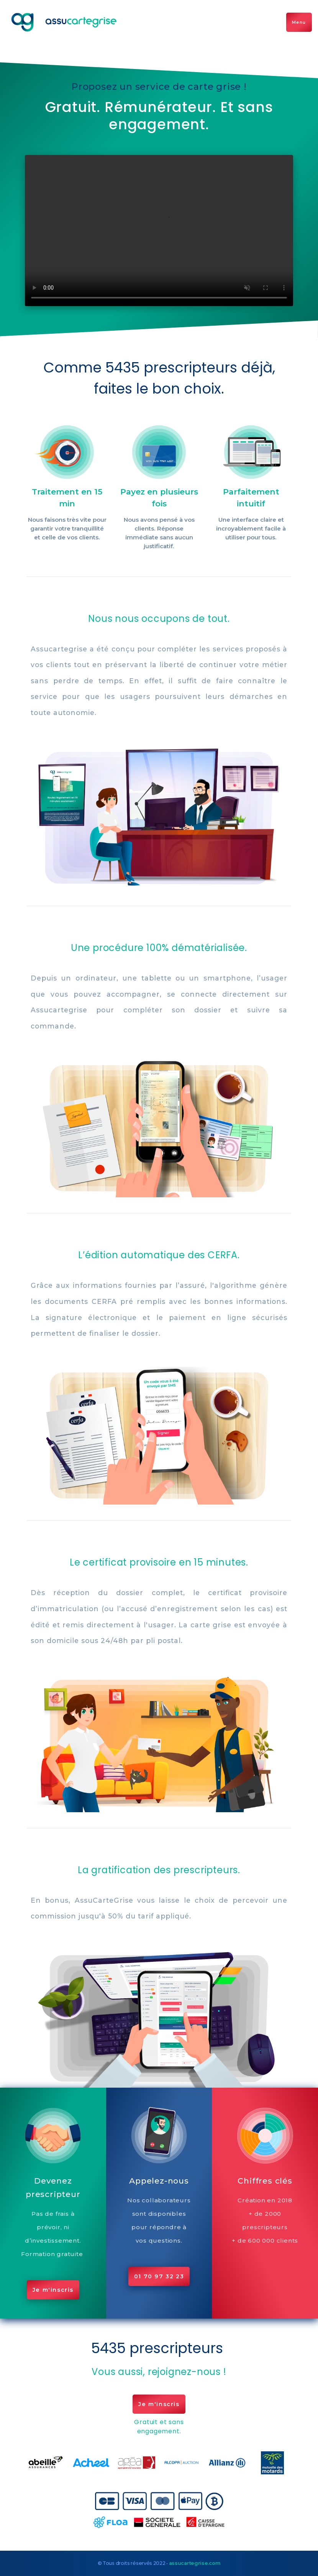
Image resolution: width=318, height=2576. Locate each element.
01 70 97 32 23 (159, 2276)
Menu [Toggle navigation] (299, 22)
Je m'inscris (53, 2289)
